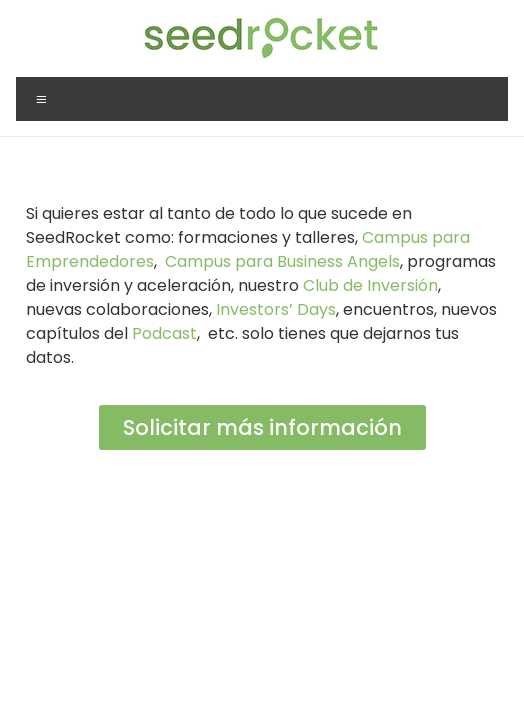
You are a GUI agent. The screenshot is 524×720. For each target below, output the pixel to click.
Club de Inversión (370, 285)
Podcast (164, 333)
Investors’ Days (276, 309)
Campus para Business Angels (282, 261)
